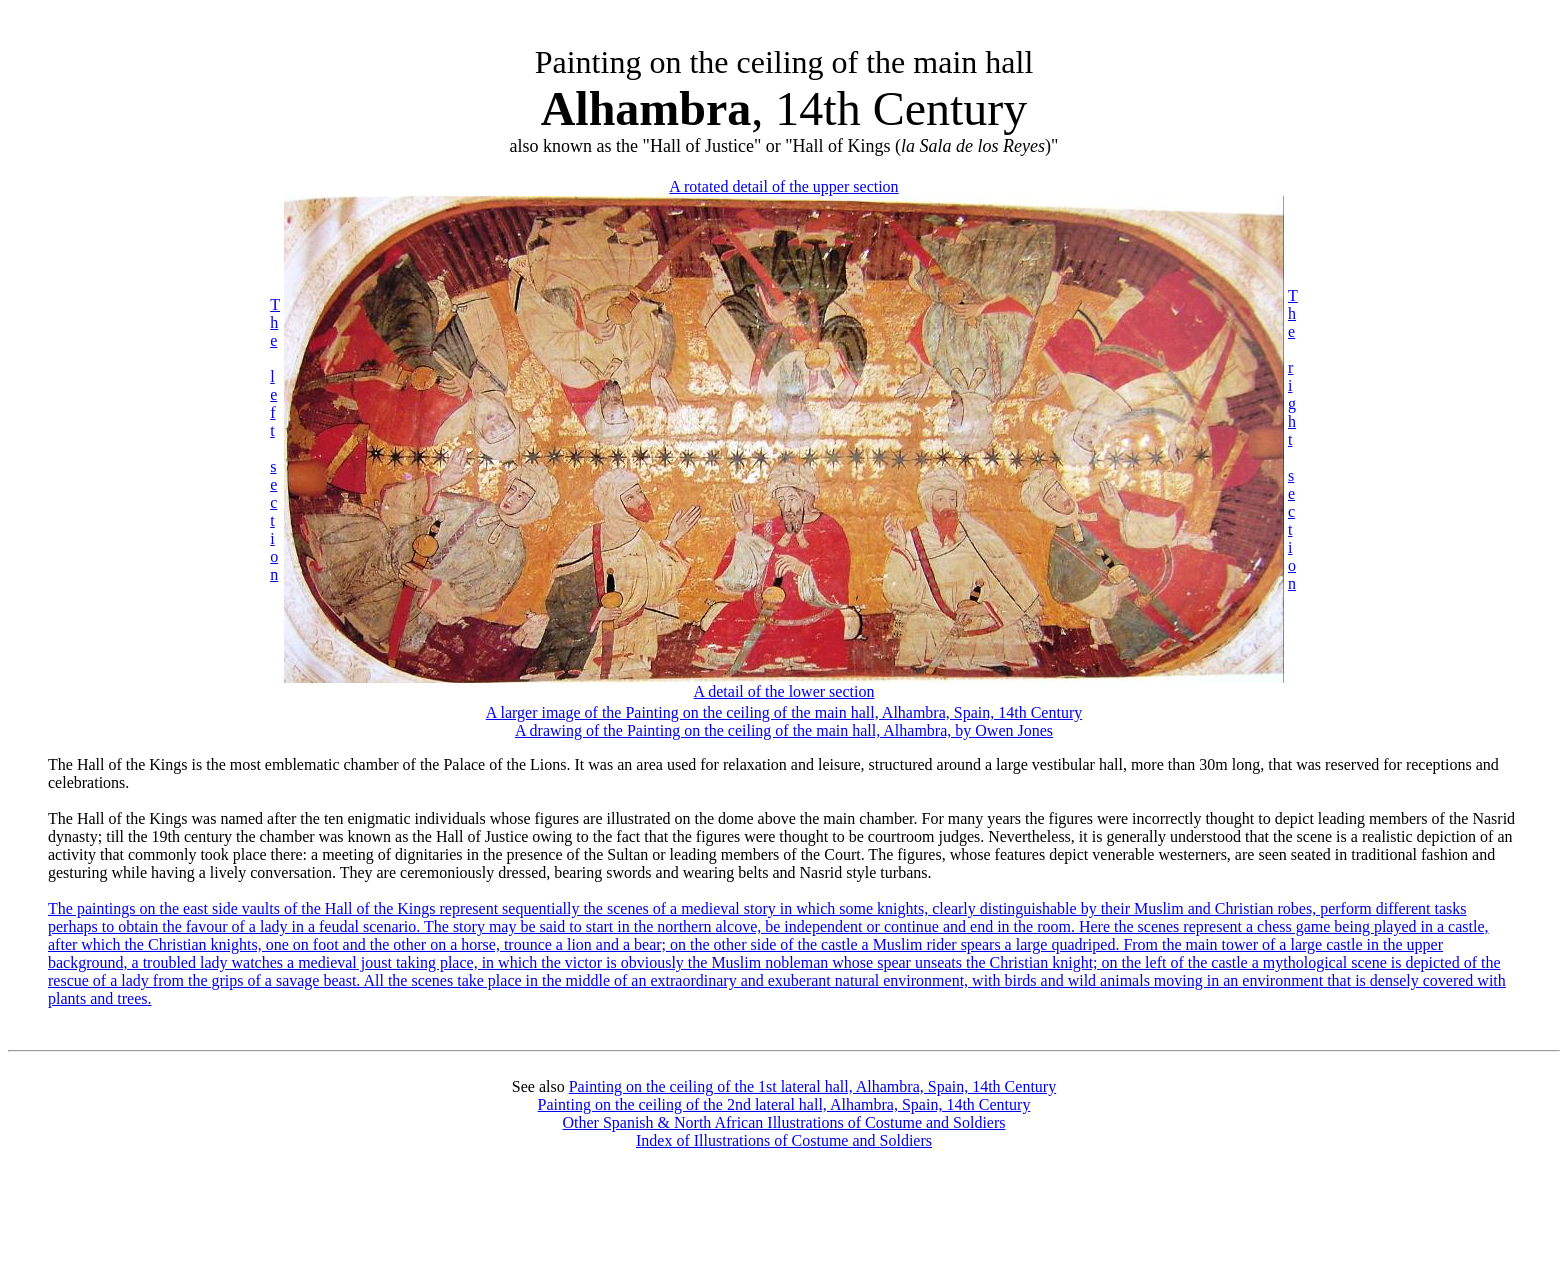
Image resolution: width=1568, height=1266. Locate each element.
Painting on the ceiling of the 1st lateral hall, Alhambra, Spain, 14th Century (812, 1086)
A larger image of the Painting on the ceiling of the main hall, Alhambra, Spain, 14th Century (784, 712)
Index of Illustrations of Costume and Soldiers (784, 1140)
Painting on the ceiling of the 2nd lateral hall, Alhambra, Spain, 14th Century (784, 1104)
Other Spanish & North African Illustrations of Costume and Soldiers (783, 1122)
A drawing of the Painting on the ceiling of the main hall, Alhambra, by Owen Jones (784, 730)
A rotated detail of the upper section (783, 186)
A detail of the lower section (784, 691)
